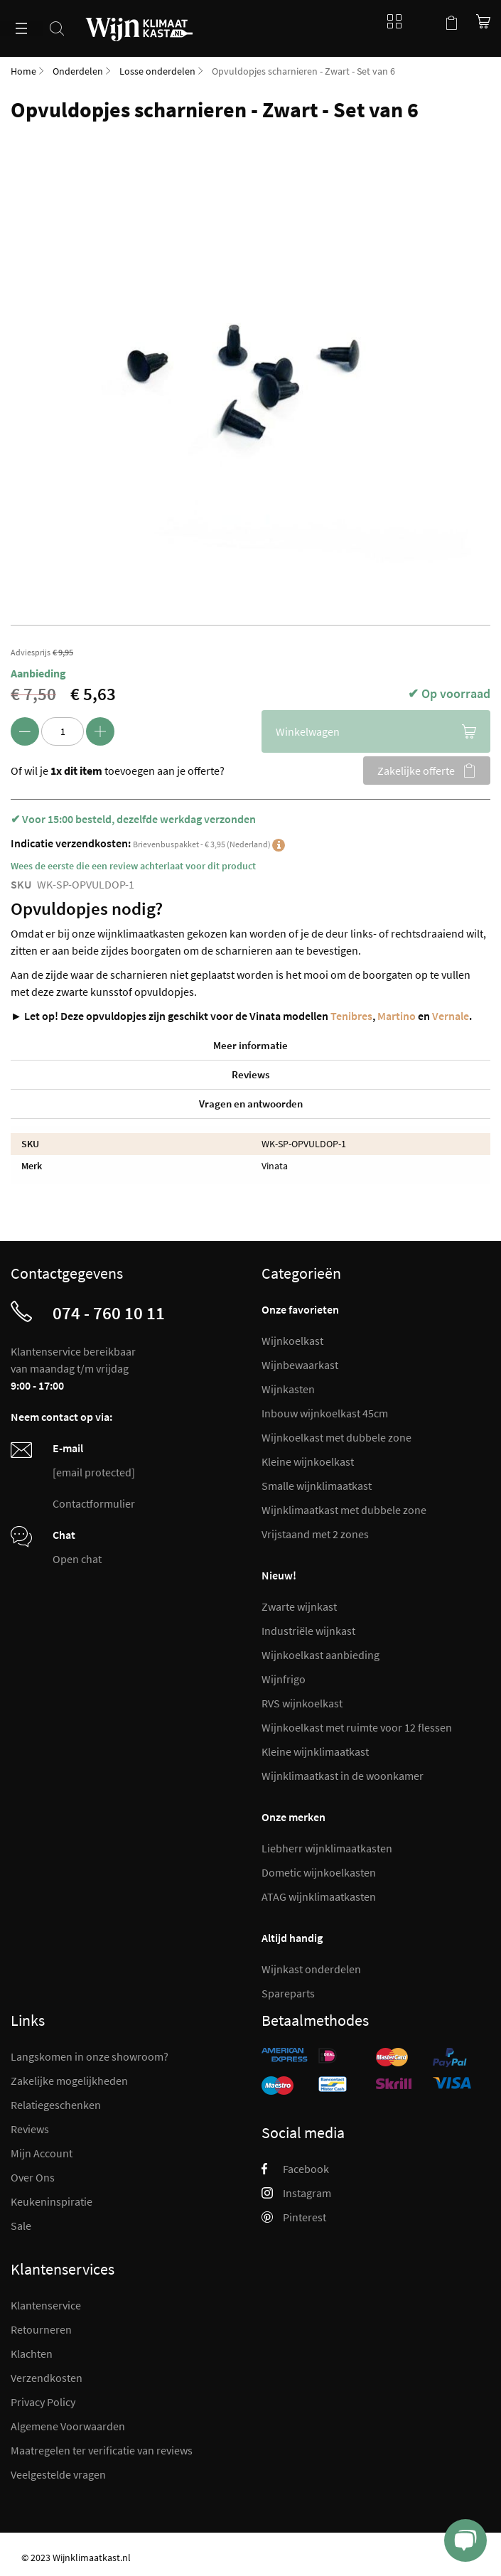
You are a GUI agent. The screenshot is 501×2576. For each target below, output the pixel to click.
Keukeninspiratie (51, 2201)
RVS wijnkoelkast (302, 1703)
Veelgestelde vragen (58, 2474)
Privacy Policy (43, 2402)
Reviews (250, 1074)
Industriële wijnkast (308, 1631)
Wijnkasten (288, 1389)
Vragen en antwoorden (251, 1103)
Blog (391, 21)
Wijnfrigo (284, 1679)
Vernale (450, 1016)
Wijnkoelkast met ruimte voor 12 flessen (357, 1727)
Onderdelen (78, 71)
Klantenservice (46, 2305)
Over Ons (33, 2177)
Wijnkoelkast (292, 1340)
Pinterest (294, 2217)
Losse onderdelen (157, 71)
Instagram (296, 2193)
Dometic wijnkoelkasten (319, 1872)
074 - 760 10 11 (109, 1313)
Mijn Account (41, 2153)
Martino (396, 1016)
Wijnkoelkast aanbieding (320, 1655)
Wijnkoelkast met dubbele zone (336, 1437)
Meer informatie (250, 1045)
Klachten (32, 2353)
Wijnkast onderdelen (311, 1969)
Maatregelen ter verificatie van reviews (102, 2450)
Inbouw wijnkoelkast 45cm (325, 1413)
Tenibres (351, 1016)
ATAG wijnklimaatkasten (319, 1896)
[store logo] (139, 20)
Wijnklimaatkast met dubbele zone (344, 1510)
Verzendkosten (46, 2378)
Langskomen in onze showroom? (89, 2056)
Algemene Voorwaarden (68, 2426)
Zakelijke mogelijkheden (69, 2080)
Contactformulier (94, 1503)
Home (23, 71)
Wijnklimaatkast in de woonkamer (343, 1776)
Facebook (295, 2169)
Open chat (77, 1559)
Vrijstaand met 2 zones (315, 1534)
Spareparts (288, 1993)
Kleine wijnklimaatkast (315, 1751)
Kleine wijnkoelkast (308, 1461)
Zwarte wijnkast (299, 1606)
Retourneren (41, 2329)
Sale (21, 2225)
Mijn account (423, 21)
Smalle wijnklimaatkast (317, 1485)
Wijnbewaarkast (300, 1365)
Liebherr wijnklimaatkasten (327, 1848)
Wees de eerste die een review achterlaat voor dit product (133, 865)
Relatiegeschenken (56, 2105)
